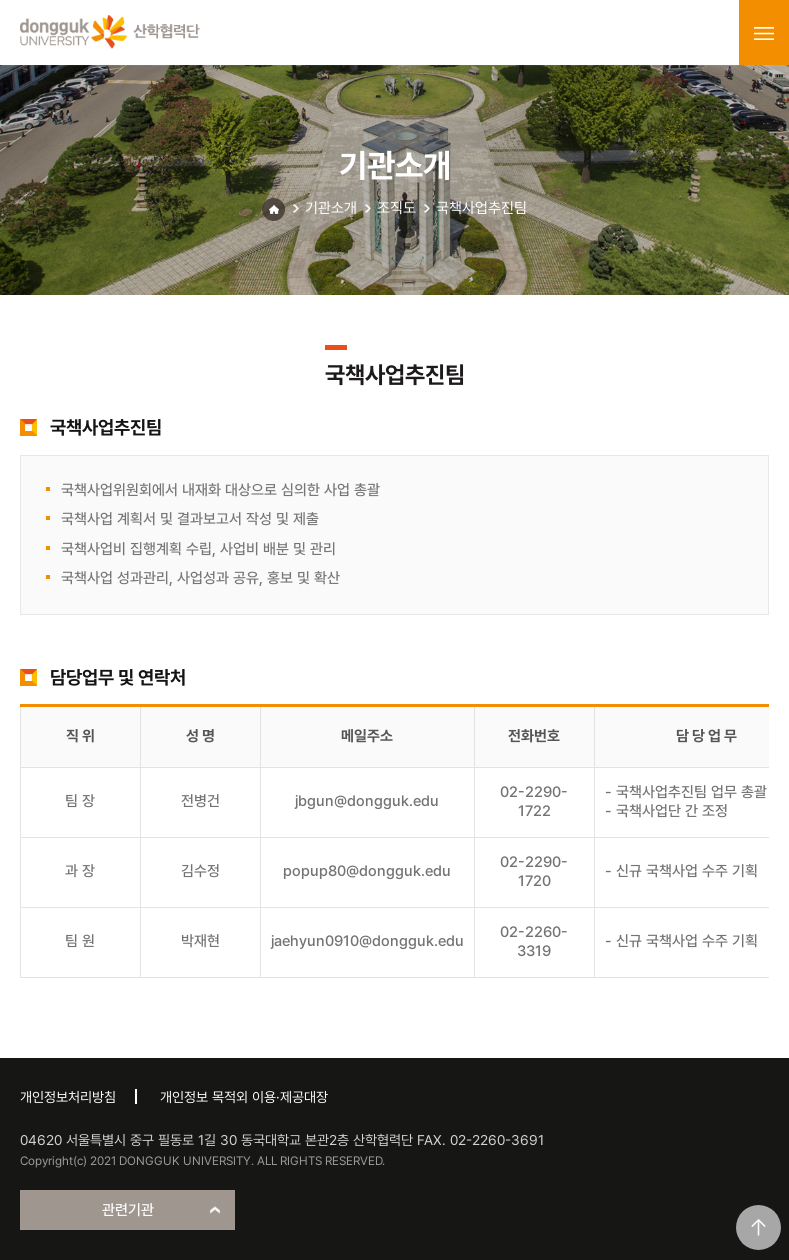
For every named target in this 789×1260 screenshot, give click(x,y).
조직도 (396, 208)
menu (764, 33)
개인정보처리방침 (68, 1097)
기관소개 (331, 208)
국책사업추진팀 (481, 208)
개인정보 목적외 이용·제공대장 (244, 1097)
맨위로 (758, 1227)
